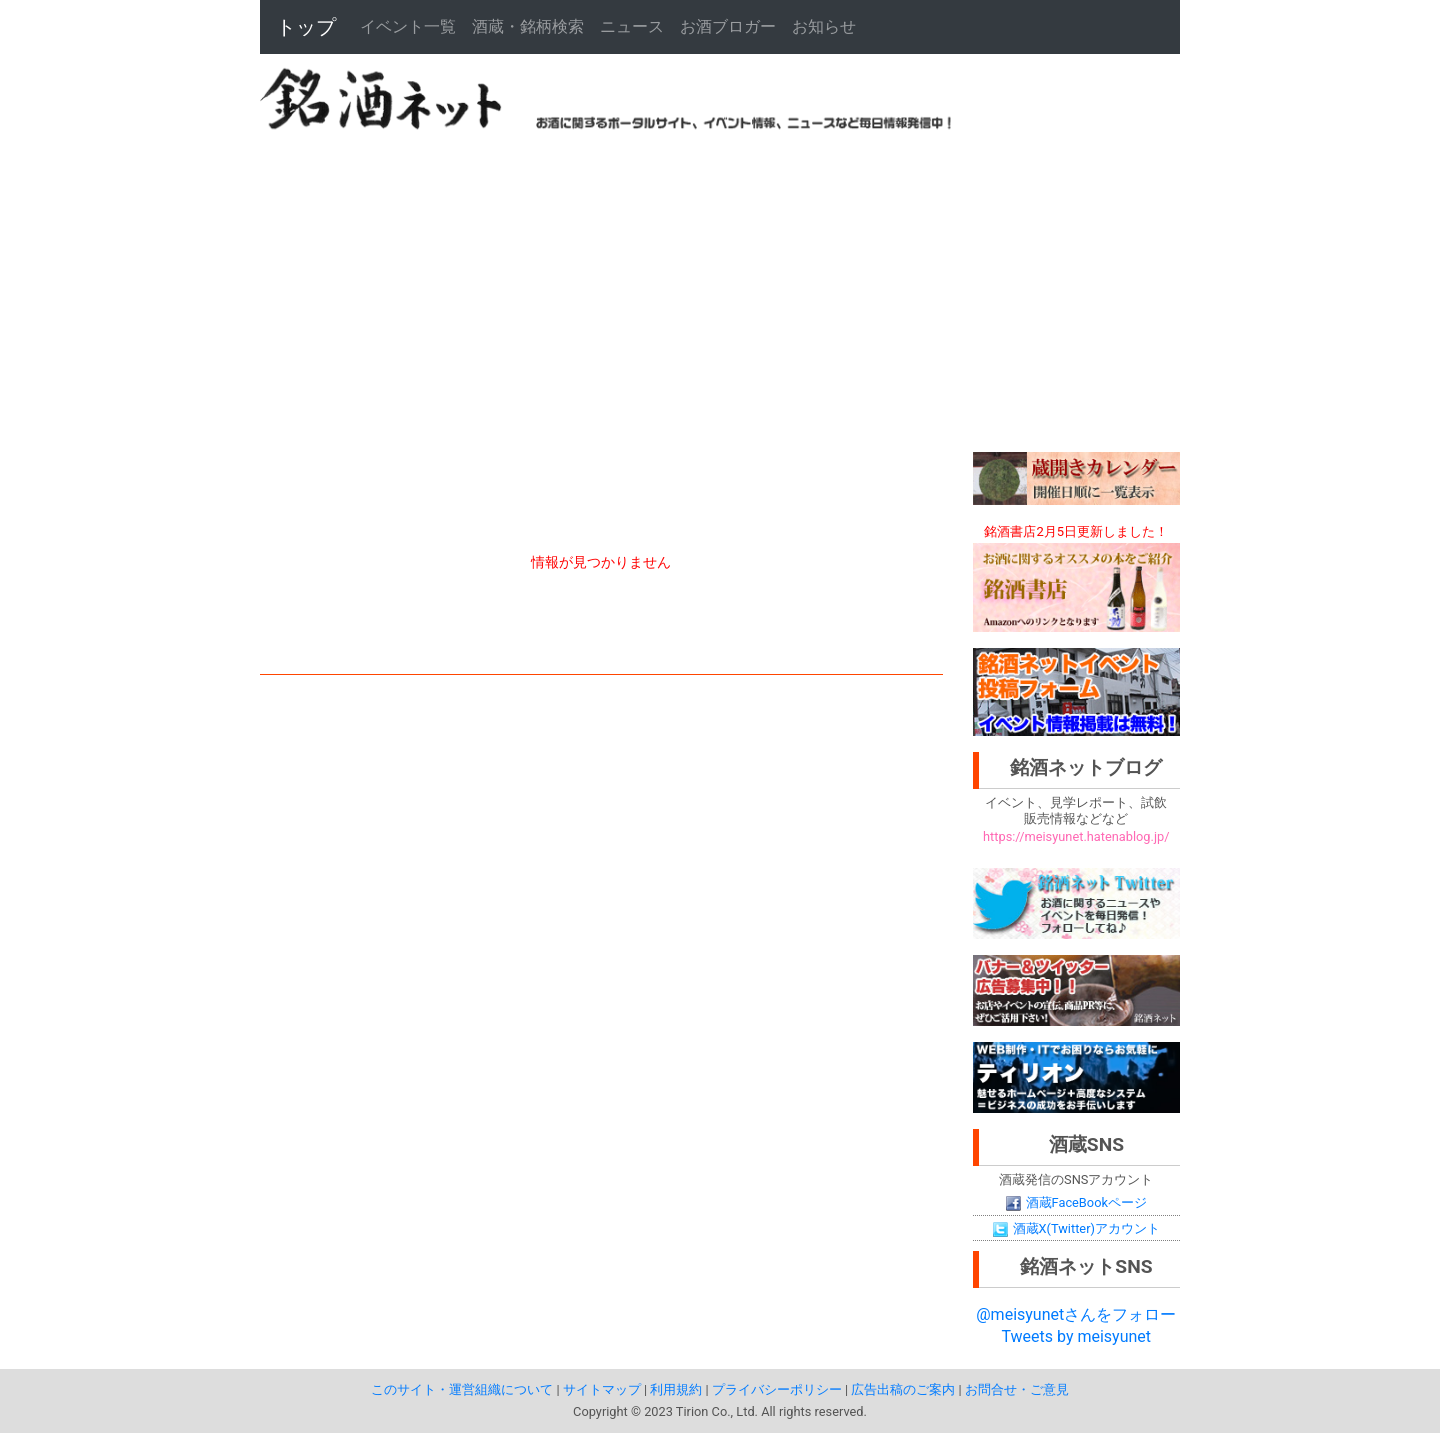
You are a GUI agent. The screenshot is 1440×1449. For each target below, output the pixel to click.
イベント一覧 (408, 26)
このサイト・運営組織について (462, 1389)
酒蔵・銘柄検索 (528, 26)
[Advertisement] (720, 292)
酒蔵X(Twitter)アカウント (1076, 1228)
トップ (306, 27)
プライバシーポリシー (777, 1389)
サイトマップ (602, 1389)
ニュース (632, 26)
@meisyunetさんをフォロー (1076, 1314)
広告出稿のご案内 (903, 1389)
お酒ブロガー (728, 26)
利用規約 (676, 1389)
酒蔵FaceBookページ (1076, 1202)
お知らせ (824, 26)
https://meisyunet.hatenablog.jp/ (1076, 836)
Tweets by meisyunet (1076, 1336)
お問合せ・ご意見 (1017, 1389)
